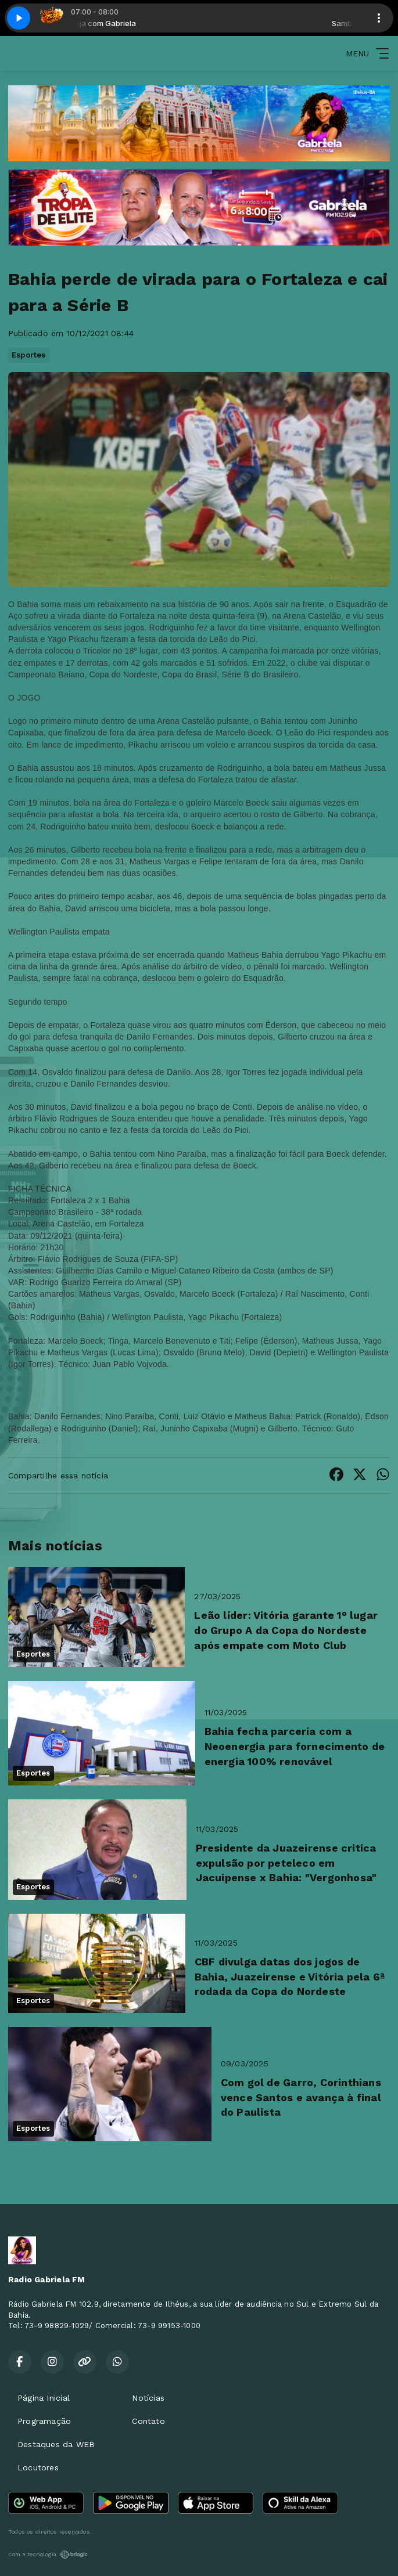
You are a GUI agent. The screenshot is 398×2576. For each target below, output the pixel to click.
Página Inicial (43, 2397)
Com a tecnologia (48, 2554)
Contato (148, 2421)
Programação (44, 2421)
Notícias (148, 2397)
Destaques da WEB (56, 2444)
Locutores (38, 2467)
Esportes (29, 355)
